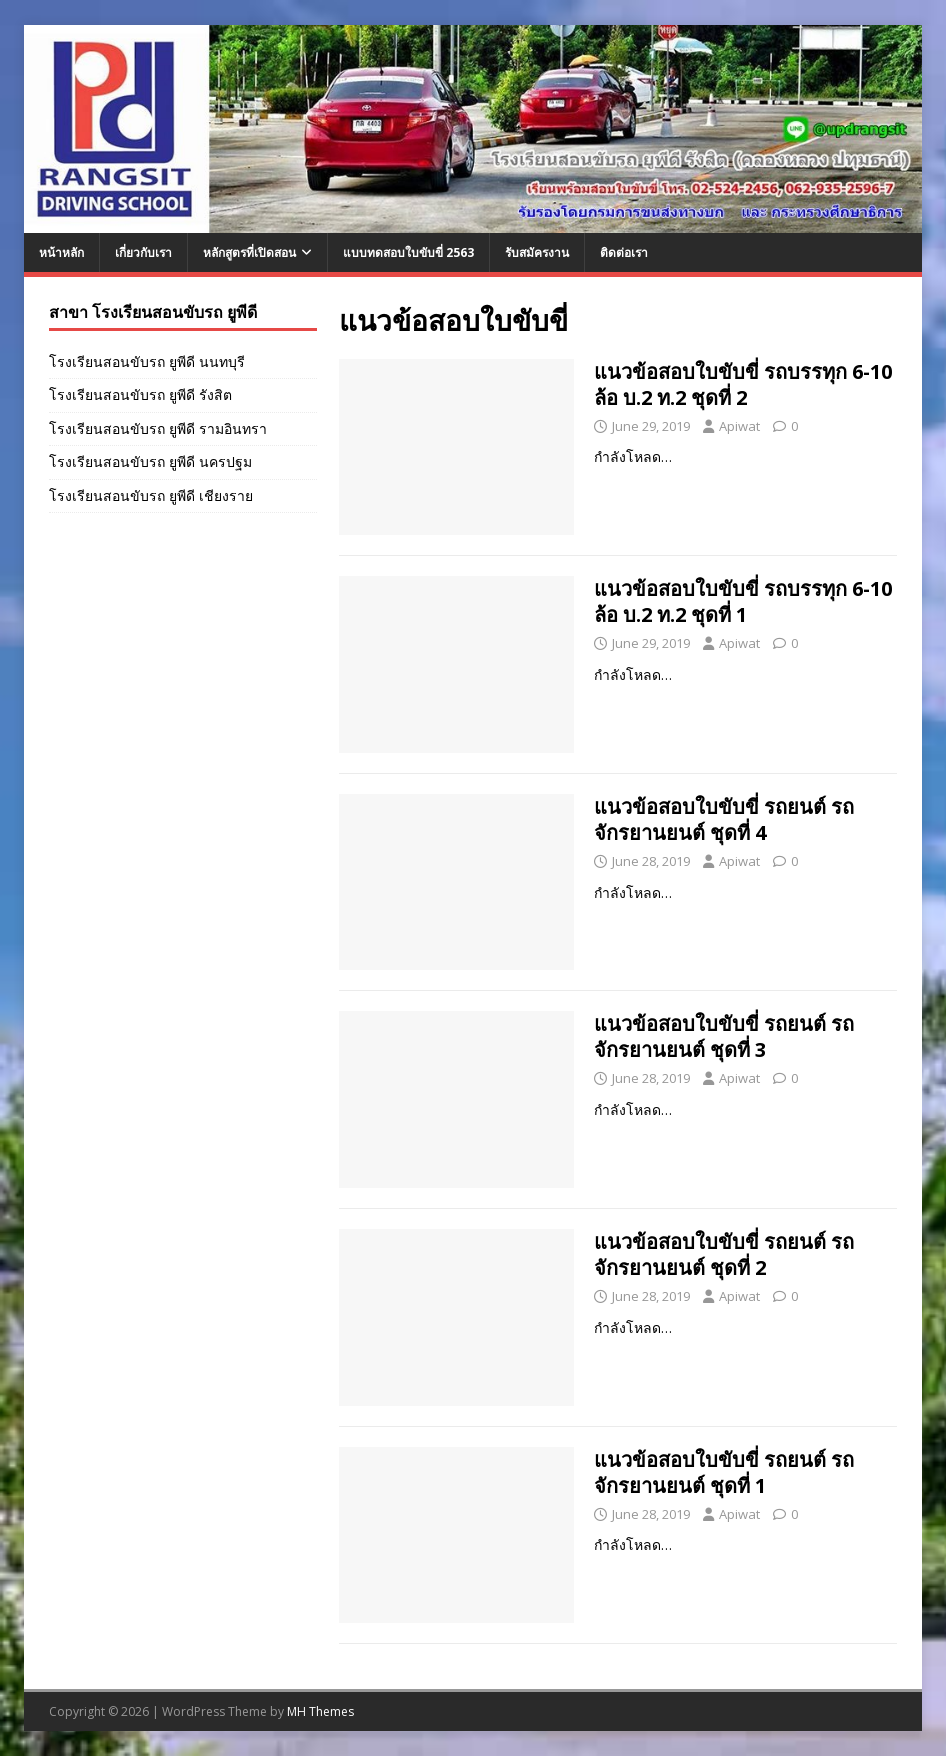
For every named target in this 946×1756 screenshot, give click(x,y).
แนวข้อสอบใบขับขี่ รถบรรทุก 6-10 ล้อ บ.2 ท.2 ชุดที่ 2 (743, 384)
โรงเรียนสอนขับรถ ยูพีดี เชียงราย (151, 495)
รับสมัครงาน (537, 252)
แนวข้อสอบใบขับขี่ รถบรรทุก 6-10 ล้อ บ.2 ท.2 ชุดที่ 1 (743, 601)
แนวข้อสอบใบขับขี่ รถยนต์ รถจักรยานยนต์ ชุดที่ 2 (724, 1254)
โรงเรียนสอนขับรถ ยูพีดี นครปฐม (150, 461)
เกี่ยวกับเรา (143, 252)
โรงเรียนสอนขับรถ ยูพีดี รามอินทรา (158, 428)
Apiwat (739, 426)
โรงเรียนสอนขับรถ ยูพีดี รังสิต (140, 394)
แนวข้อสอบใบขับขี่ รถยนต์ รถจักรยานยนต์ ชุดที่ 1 (724, 1472)
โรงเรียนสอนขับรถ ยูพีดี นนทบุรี (147, 361)
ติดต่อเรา (624, 252)
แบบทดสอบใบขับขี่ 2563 (408, 252)
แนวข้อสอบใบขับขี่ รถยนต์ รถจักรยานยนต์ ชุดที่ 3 (724, 1036)
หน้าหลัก (61, 252)
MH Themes (320, 1711)
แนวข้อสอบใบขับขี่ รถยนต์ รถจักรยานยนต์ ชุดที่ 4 (724, 819)
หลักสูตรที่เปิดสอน (249, 252)
